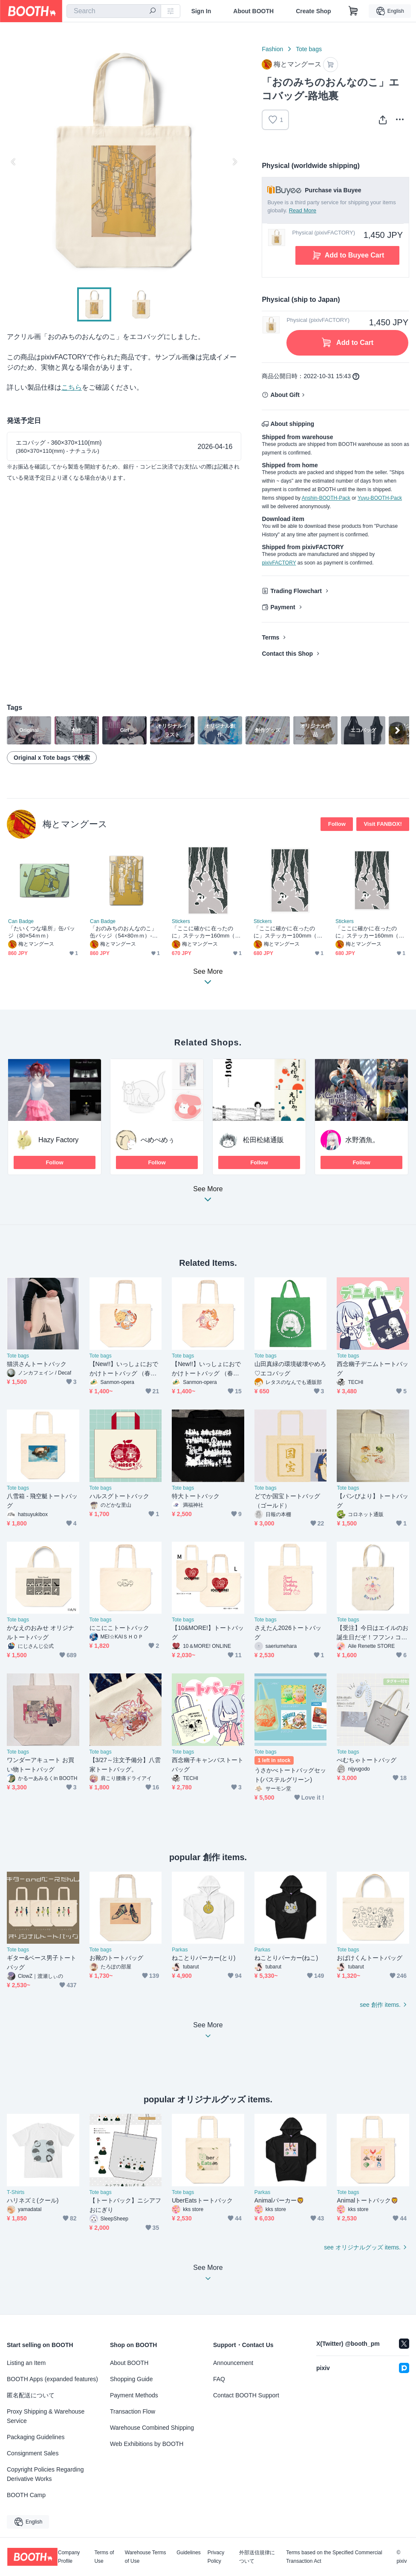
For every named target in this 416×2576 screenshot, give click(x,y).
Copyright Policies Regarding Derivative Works (45, 2474)
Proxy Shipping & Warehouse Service (45, 2416)
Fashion (272, 49)
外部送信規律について (257, 2557)
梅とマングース (75, 824)
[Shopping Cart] (353, 11)
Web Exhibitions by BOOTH (146, 2443)
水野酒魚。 (362, 1139)
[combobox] (113, 11)
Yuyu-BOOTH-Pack (380, 498)
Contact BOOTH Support (246, 2395)
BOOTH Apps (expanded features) (52, 2379)
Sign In (201, 11)
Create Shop (313, 11)
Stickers (181, 921)
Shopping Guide (131, 2379)
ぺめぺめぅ (158, 1139)
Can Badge (21, 921)
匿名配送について (31, 2395)
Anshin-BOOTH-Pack (326, 498)
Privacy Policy (216, 2557)
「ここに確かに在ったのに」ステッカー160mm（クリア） (206, 932)
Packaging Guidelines (35, 2437)
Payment (282, 607)
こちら (71, 387)
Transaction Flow (132, 2411)
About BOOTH (253, 11)
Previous (13, 161)
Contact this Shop (287, 653)
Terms (270, 637)
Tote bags (309, 49)
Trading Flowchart (296, 591)
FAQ (219, 2379)
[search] (152, 11)
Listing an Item (26, 2362)
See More (208, 1196)
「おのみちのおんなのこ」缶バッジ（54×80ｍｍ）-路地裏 (124, 932)
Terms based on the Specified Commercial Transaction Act (334, 2557)
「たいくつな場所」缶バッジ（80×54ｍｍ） (41, 932)
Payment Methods (134, 2395)
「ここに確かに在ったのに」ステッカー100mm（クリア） (288, 932)
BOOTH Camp (26, 2495)
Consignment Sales (32, 2453)
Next (234, 161)
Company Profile (69, 2557)
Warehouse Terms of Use (145, 2557)
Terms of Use (104, 2557)
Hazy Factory (58, 1139)
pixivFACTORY (279, 563)
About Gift (284, 394)
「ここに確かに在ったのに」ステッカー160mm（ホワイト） (369, 932)
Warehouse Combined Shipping (152, 2427)
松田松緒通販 (263, 1139)
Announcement (233, 2362)
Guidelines (188, 2553)
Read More (302, 210)
